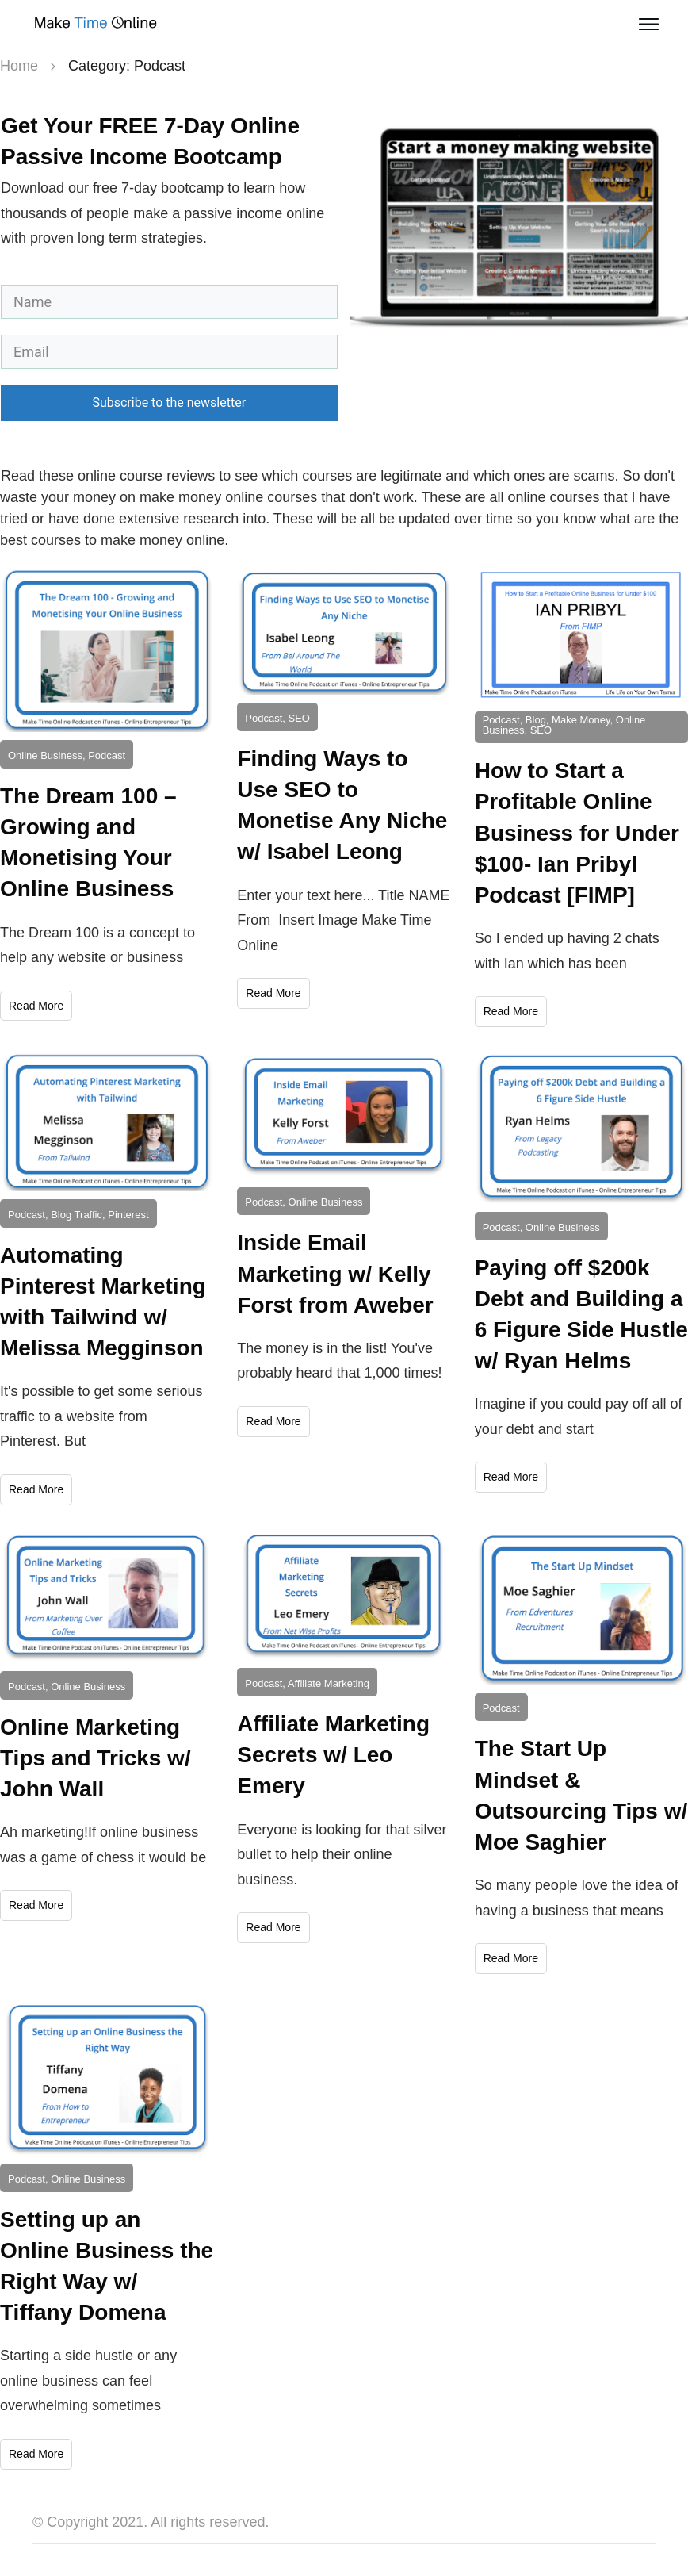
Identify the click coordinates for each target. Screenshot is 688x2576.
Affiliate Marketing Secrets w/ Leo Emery (333, 1755)
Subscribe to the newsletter (169, 402)
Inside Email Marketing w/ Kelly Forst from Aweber (335, 1273)
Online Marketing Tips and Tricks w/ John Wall (95, 1758)
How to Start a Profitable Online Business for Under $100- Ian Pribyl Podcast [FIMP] (577, 832)
